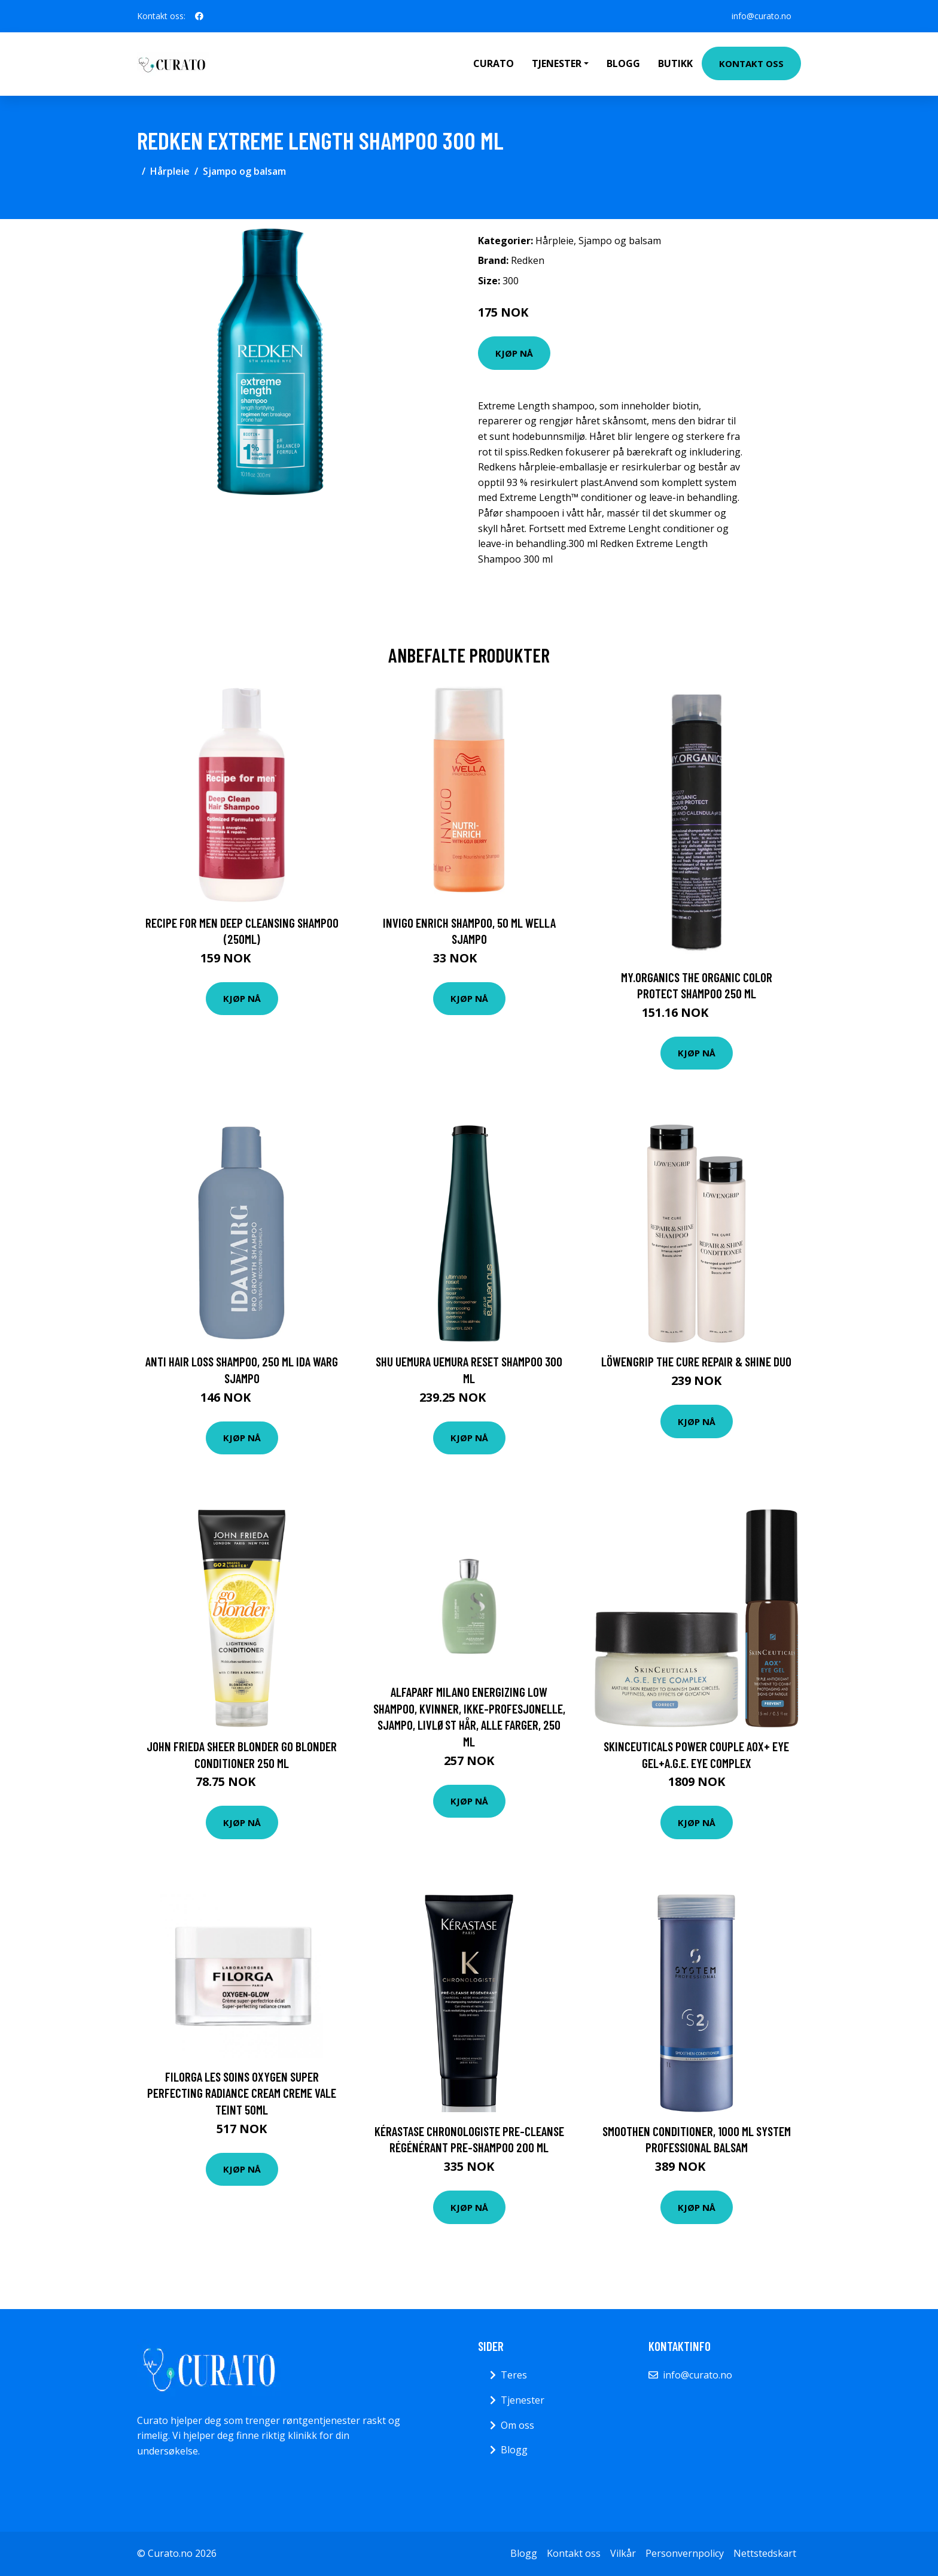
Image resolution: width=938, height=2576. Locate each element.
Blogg (623, 63)
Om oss (517, 2425)
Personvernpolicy (684, 2553)
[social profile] (199, 16)
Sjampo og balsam (244, 171)
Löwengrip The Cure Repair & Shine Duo (696, 1361)
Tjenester (522, 2400)
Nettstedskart (764, 2553)
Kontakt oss (751, 63)
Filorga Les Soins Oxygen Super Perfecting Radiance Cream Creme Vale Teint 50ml (241, 2093)
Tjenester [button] (556, 63)
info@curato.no (761, 16)
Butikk (675, 63)
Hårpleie (170, 171)
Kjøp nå (514, 353)
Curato (493, 63)
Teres (514, 2374)
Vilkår (623, 2553)
